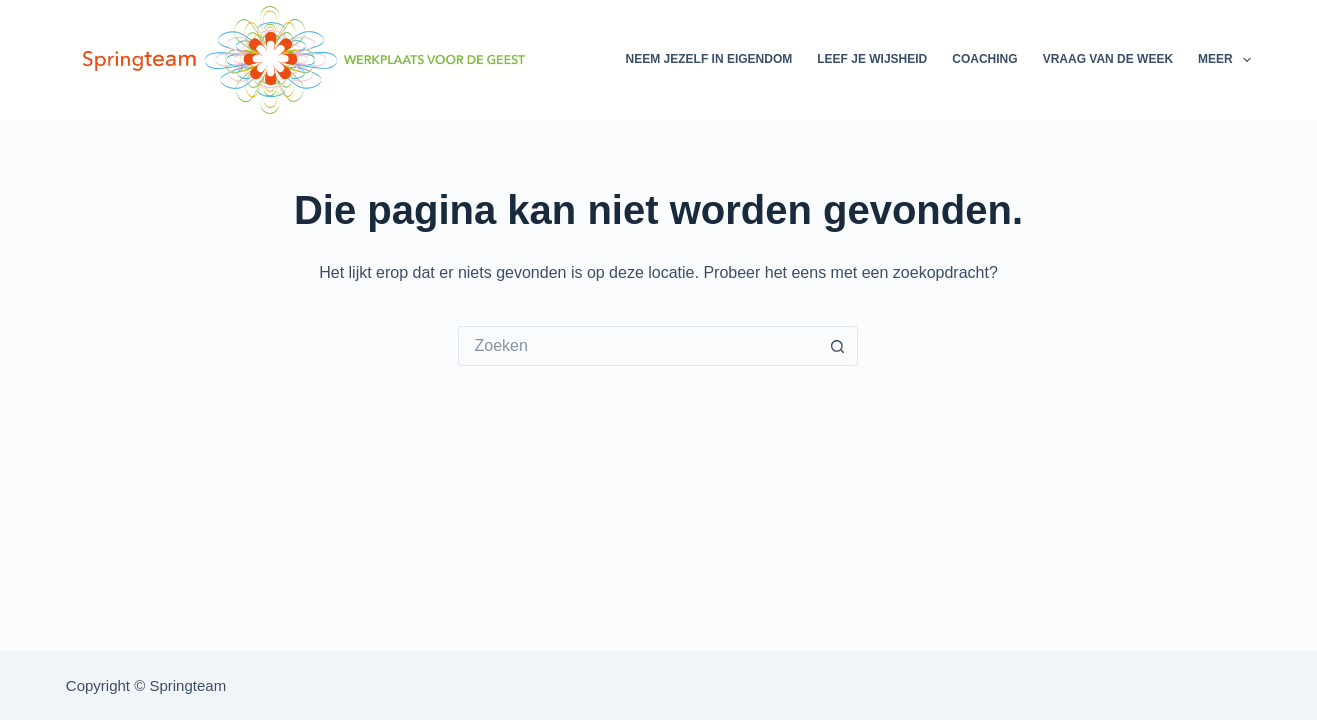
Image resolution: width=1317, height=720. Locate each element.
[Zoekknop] (838, 346)
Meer (1224, 60)
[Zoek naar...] (638, 346)
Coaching (984, 59)
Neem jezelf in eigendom (709, 59)
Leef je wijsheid (872, 59)
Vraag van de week (1108, 59)
